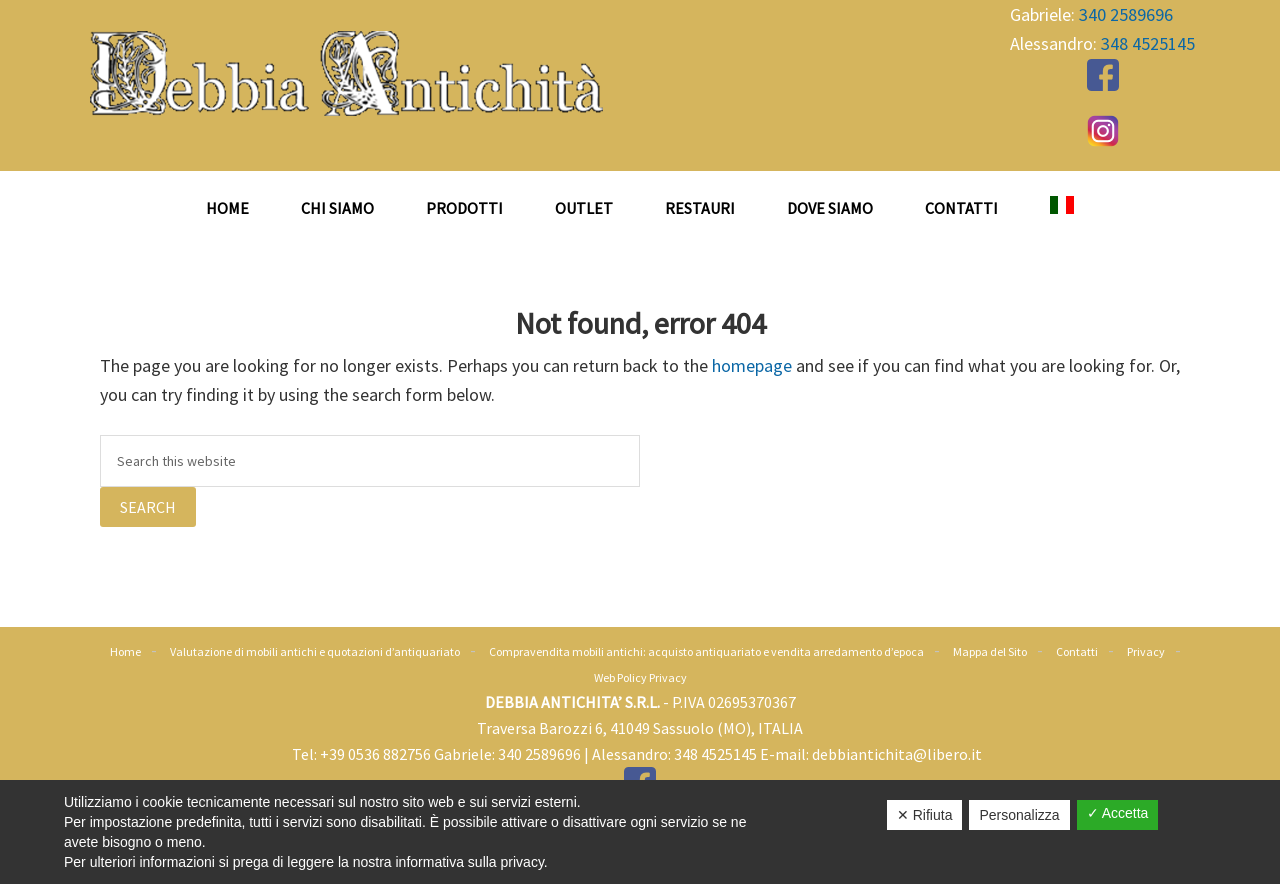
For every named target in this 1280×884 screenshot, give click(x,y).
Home (125, 651)
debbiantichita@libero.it (897, 754)
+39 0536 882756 (375, 754)
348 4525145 (1148, 43)
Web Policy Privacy (640, 677)
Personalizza (1019, 815)
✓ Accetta (1118, 813)
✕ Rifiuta (925, 815)
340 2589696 (1126, 14)
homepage (752, 365)
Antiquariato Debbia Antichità (350, 74)
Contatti (1077, 651)
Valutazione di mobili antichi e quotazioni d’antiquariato (315, 651)
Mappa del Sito (990, 651)
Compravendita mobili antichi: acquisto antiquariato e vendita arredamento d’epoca (706, 651)
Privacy (1146, 651)
